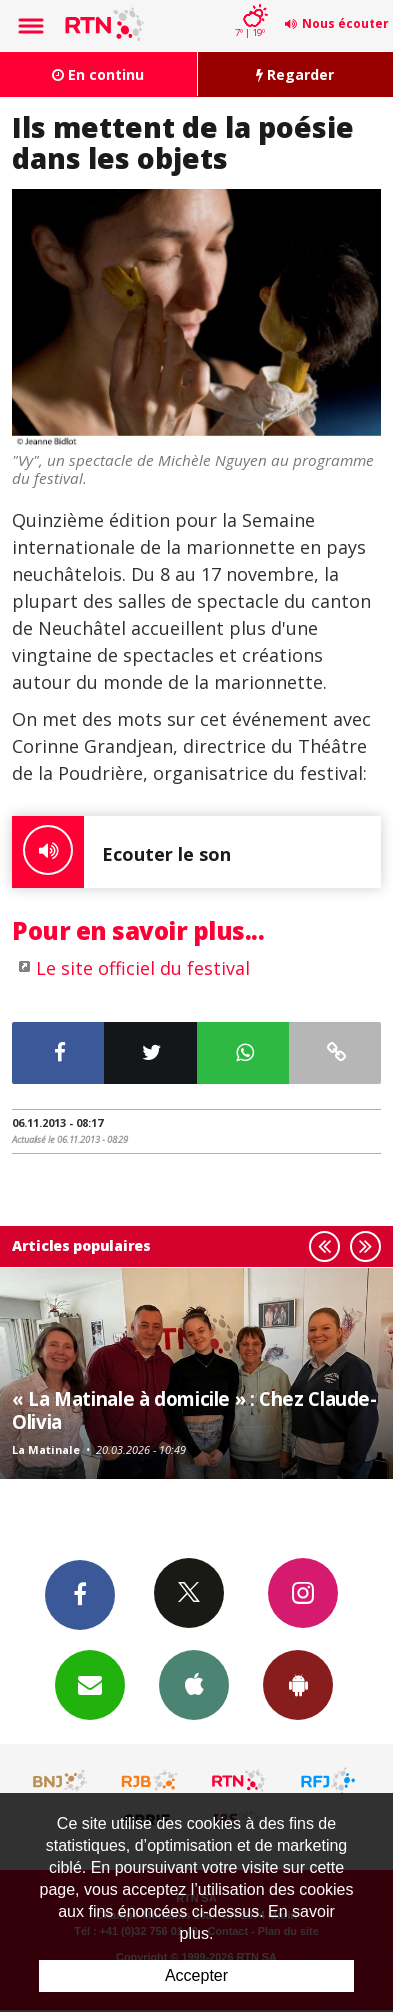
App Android (298, 1684)
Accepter (196, 1975)
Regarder (295, 74)
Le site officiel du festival (143, 968)
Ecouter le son (121, 852)
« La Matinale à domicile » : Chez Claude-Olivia (194, 1409)
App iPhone (194, 1684)
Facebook (80, 1594)
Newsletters (90, 1684)
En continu (98, 74)
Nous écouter (345, 23)
